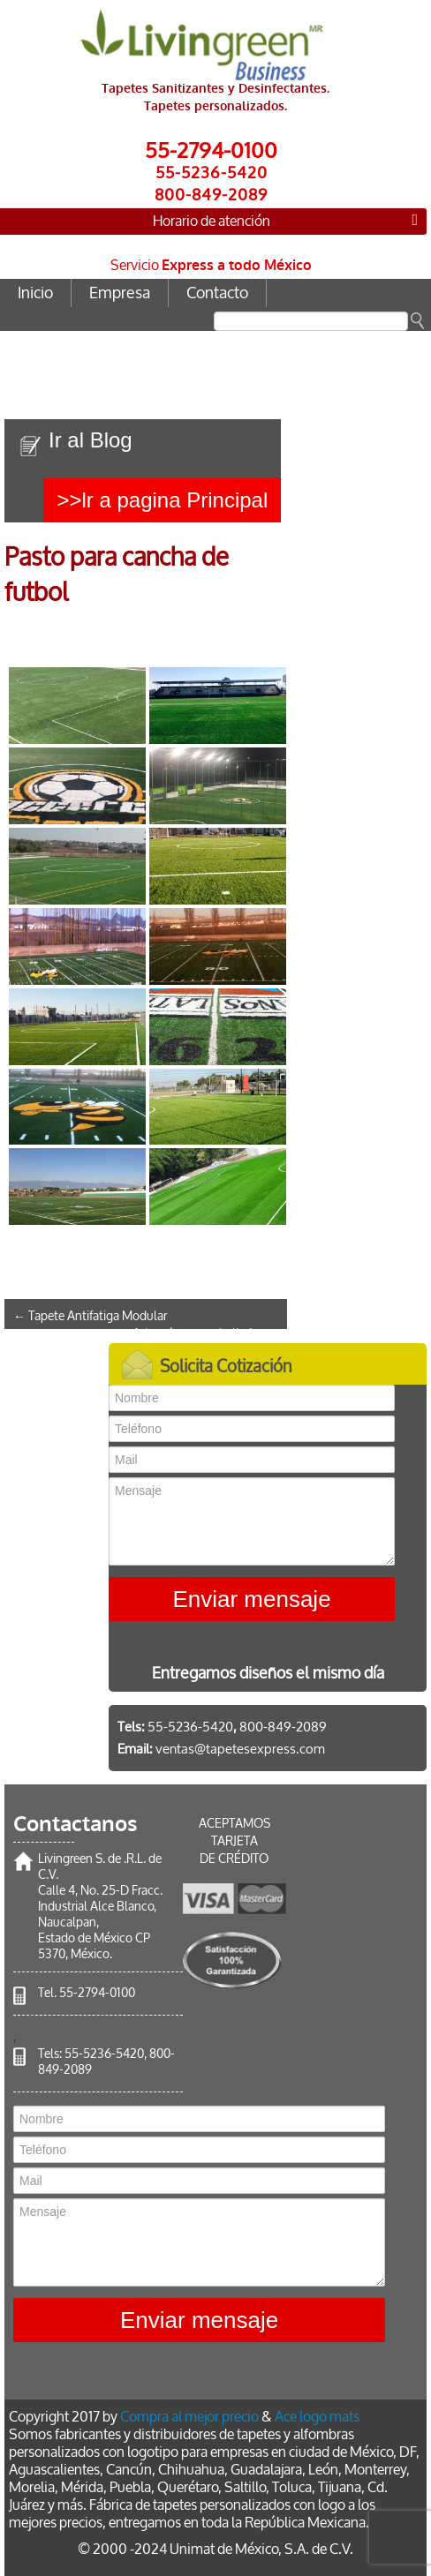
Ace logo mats (317, 2416)
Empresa (119, 293)
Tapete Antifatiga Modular (90, 1316)
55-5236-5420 (104, 2054)
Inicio (35, 293)
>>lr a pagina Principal (162, 500)
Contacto (217, 293)
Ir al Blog (90, 440)
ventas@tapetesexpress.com (240, 1749)
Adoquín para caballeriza (205, 1334)
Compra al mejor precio (189, 2416)
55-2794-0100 (97, 1993)
